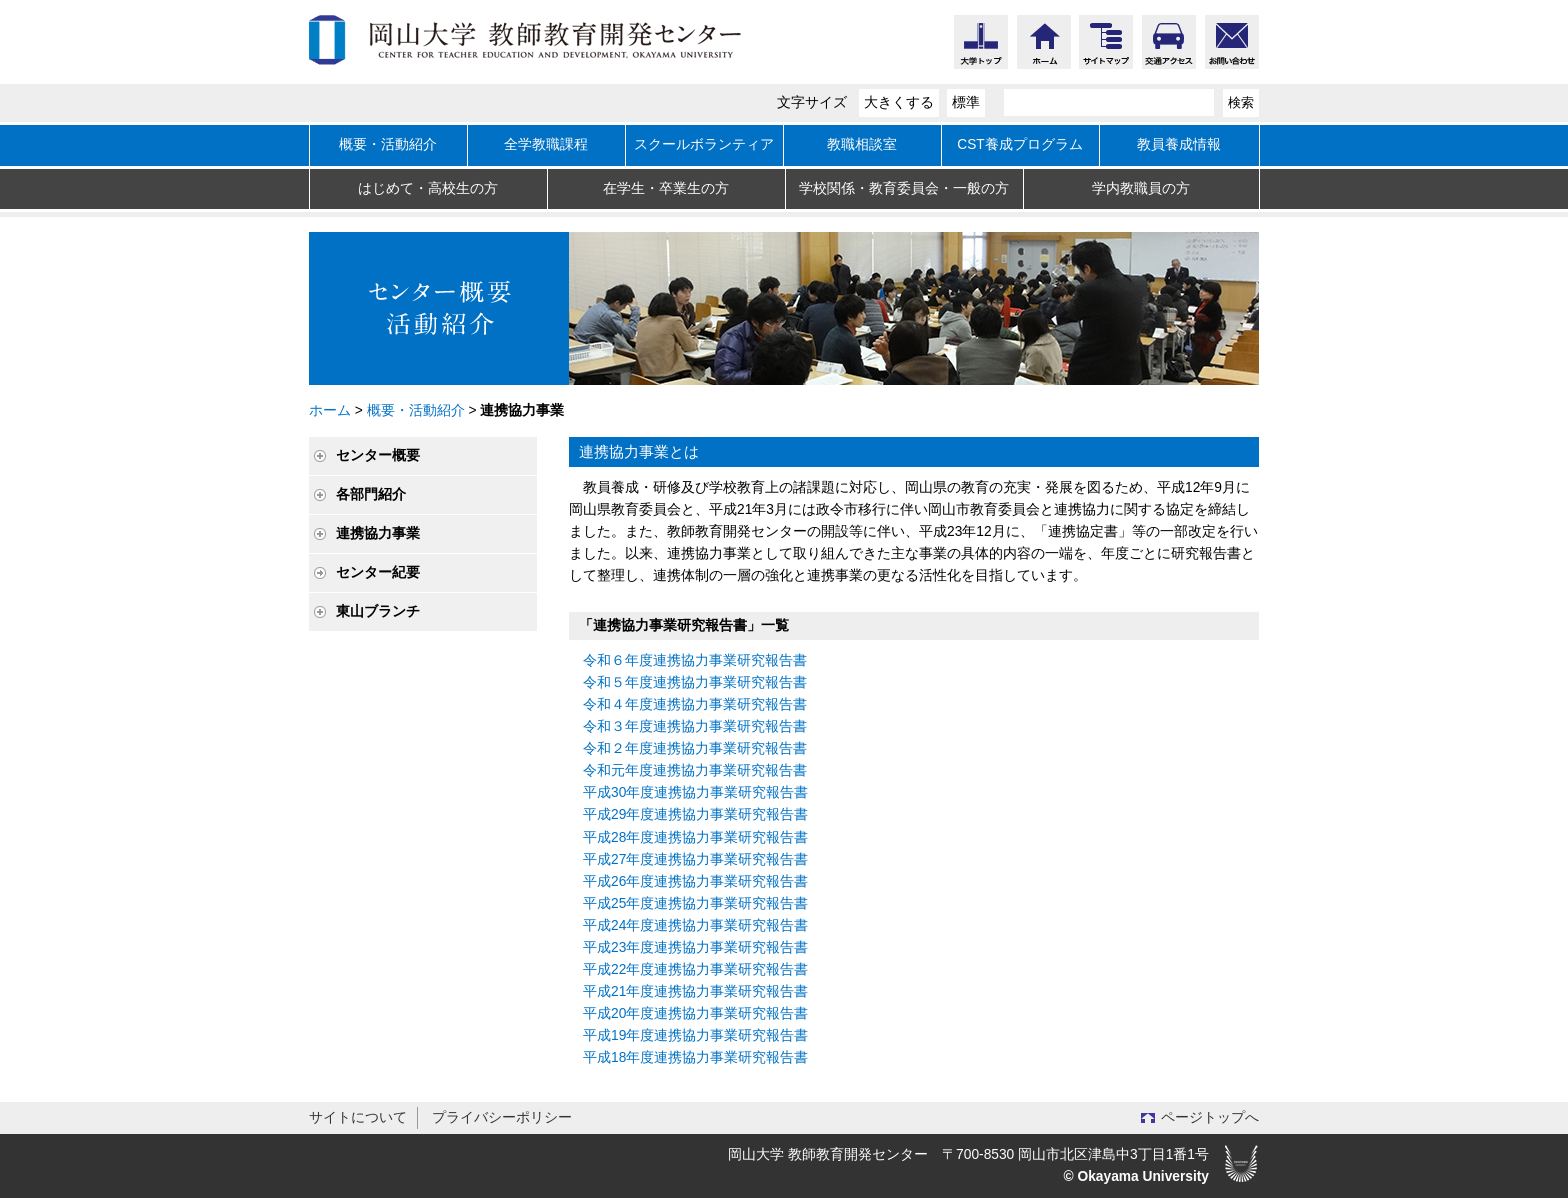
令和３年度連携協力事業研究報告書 (695, 726)
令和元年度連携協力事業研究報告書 (695, 770)
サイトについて (358, 1117)
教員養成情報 (1179, 144)
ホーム (330, 410)
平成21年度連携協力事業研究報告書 (695, 991)
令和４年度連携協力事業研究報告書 (695, 704)
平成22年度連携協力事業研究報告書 (695, 969)
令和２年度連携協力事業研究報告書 (695, 748)
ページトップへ (1210, 1117)
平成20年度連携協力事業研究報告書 (695, 1013)
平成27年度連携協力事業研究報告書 (695, 859)
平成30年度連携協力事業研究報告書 (695, 792)
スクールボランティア (704, 144)
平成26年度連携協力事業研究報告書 (695, 881)
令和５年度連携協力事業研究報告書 (695, 682)
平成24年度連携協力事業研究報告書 (695, 925)
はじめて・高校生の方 (428, 188)
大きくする (899, 102)
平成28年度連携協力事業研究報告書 (695, 837)
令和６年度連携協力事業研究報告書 (695, 660)
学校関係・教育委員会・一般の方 (904, 188)
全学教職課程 (546, 144)
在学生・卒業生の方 (666, 188)
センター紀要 (378, 572)
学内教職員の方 (1141, 188)
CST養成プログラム (1020, 144)
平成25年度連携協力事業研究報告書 (695, 903)
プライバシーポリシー (502, 1117)
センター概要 (378, 455)
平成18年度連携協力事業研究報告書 (695, 1057)
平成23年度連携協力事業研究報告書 (695, 947)
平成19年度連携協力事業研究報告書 (695, 1035)
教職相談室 (862, 144)
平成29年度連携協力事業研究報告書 (695, 814)
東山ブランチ (378, 611)
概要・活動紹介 (388, 144)
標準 (966, 102)
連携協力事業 (378, 533)
